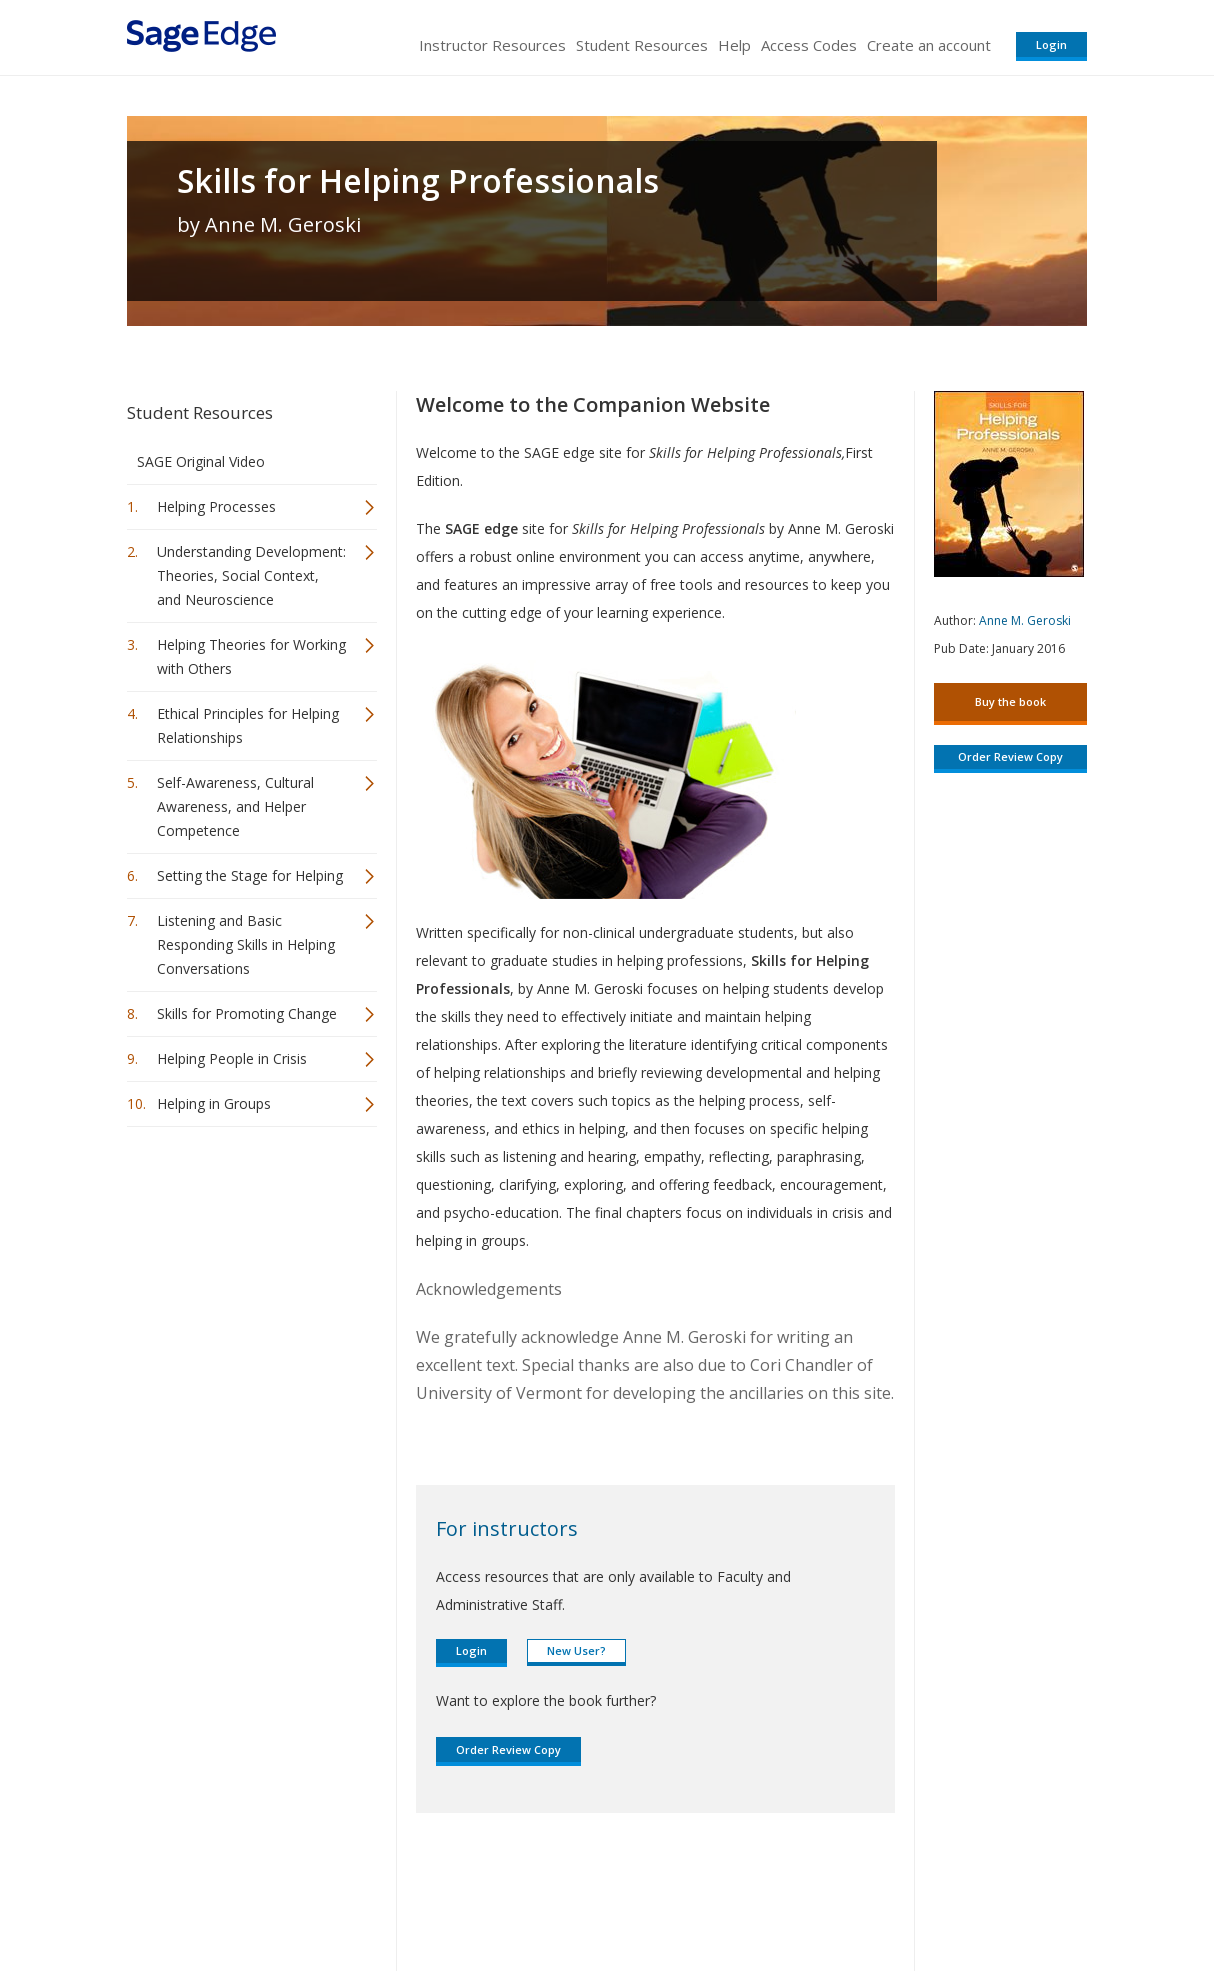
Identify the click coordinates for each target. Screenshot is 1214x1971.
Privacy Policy (955, 1896)
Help (734, 45)
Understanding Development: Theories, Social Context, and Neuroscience (251, 575)
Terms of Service (721, 1896)
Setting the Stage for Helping (250, 875)
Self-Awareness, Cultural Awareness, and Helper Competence (235, 806)
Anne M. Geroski (1025, 620)
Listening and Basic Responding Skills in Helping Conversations (246, 944)
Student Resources (642, 45)
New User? (576, 1650)
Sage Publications (241, 1896)
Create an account (929, 45)
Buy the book (1010, 701)
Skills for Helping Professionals (418, 181)
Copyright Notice (843, 1896)
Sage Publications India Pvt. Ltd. (417, 1896)
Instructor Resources (492, 45)
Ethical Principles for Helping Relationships (248, 725)
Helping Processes (216, 506)
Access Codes (809, 45)
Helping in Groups (214, 1103)
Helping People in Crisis (232, 1058)
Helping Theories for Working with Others (251, 656)
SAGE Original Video (201, 461)
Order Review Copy (508, 1749)
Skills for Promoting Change (247, 1013)
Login (1051, 44)
